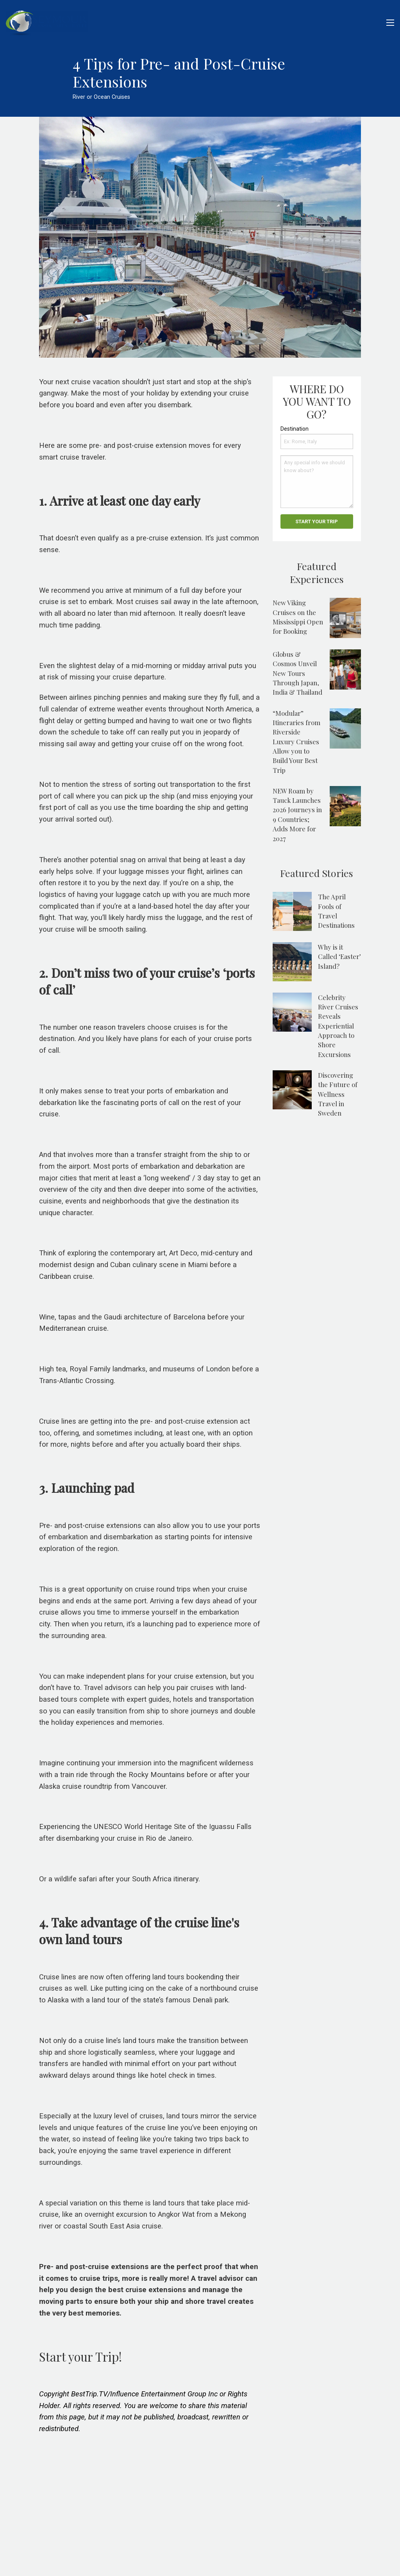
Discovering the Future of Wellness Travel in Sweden (337, 1094)
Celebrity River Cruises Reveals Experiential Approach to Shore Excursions (338, 1026)
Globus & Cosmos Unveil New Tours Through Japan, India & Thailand (297, 673)
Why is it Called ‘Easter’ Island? (339, 956)
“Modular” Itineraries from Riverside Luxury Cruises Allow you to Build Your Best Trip (296, 741)
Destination (294, 429)
